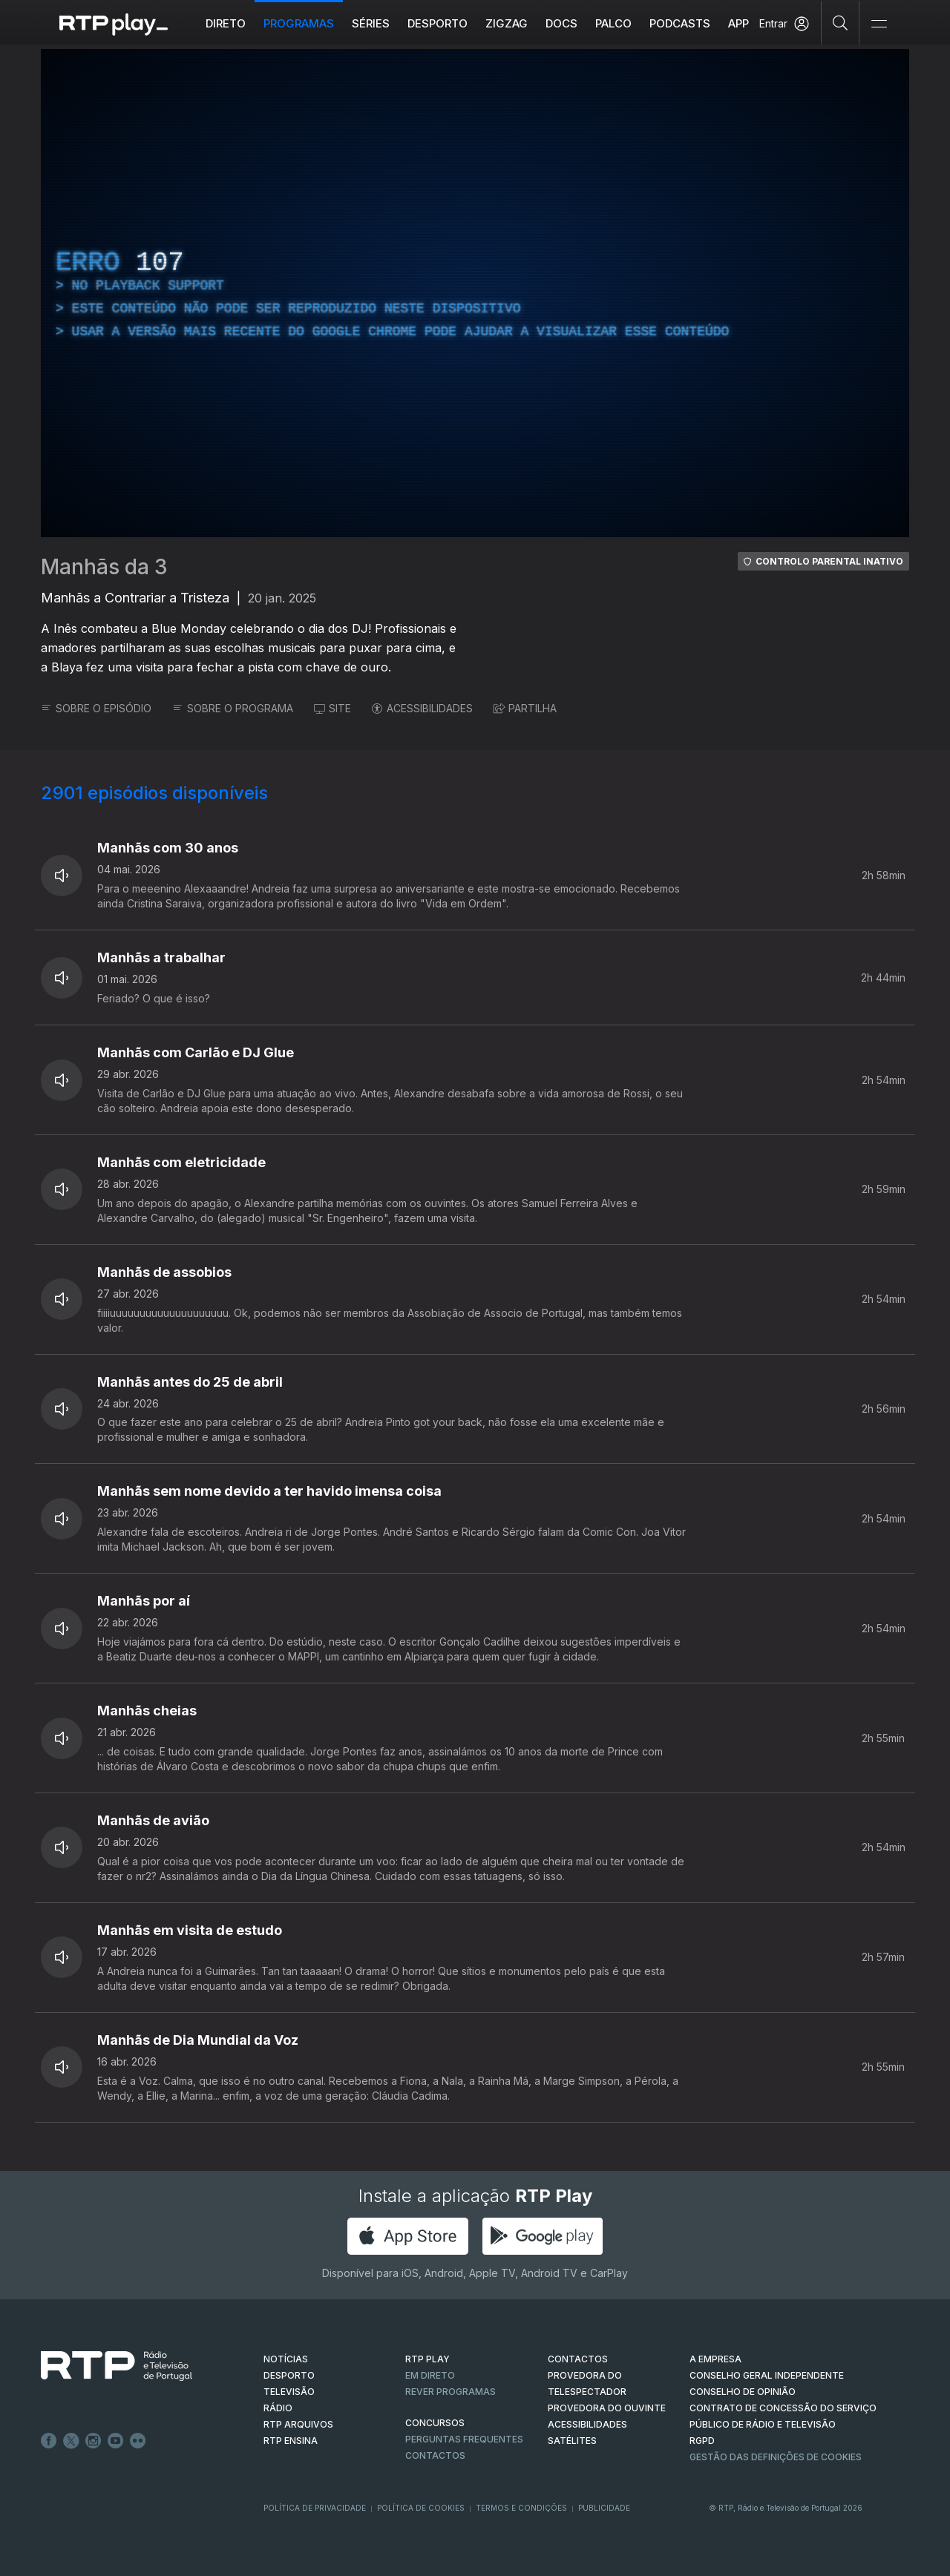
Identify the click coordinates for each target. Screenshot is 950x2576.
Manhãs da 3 (104, 566)
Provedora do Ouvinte (607, 2408)
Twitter (71, 2441)
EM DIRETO (430, 2375)
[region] (475, 293)
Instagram (93, 2441)
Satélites (572, 2440)
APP (738, 23)
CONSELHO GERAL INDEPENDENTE (766, 2375)
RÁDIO (277, 2408)
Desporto (437, 23)
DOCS (561, 23)
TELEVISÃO (289, 2391)
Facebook (49, 2441)
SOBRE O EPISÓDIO (96, 708)
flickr (138, 2441)
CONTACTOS (578, 2359)
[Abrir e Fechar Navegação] (878, 24)
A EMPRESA (715, 2359)
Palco (613, 23)
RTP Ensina (290, 2440)
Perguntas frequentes (464, 2439)
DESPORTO (289, 2375)
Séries (371, 23)
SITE (332, 708)
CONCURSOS (435, 2422)
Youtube (116, 2441)
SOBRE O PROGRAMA (232, 708)
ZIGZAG (506, 23)
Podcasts (679, 23)
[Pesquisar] (840, 22)
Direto (226, 23)
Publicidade (604, 2507)
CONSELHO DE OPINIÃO (742, 2391)
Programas (298, 23)
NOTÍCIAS (285, 2359)
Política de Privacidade (314, 2507)
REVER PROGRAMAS (450, 2391)
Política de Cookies (421, 2507)
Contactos (435, 2455)
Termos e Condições (521, 2507)
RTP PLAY (427, 2359)
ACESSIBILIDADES (422, 708)
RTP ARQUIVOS (298, 2424)
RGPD (702, 2440)
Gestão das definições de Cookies (775, 2456)
